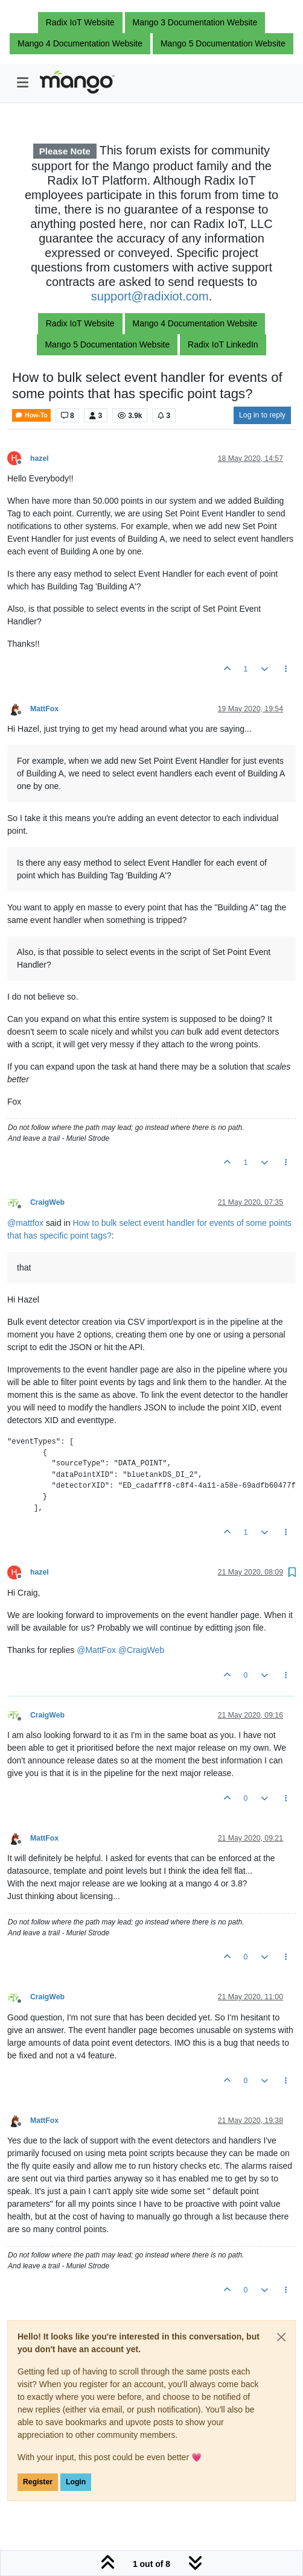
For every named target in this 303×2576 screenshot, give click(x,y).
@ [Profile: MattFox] (96, 1650)
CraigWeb (47, 1202)
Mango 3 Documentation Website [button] (195, 22)
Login (76, 2482)
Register (38, 2482)
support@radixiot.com (150, 296)
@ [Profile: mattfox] (25, 1223)
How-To (31, 415)
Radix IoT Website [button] (80, 22)
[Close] (281, 2337)
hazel (39, 458)
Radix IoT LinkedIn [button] (223, 344)
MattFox (44, 709)
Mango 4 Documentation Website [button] (80, 43)
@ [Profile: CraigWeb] (141, 1650)
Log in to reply (262, 415)
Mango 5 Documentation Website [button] (223, 43)
